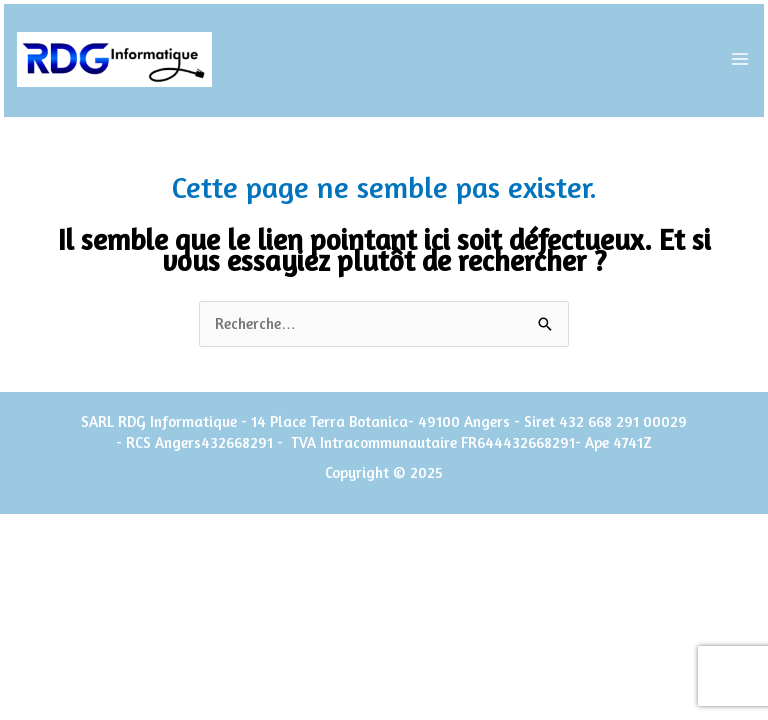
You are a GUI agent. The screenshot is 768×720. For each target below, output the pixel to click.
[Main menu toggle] (740, 59)
